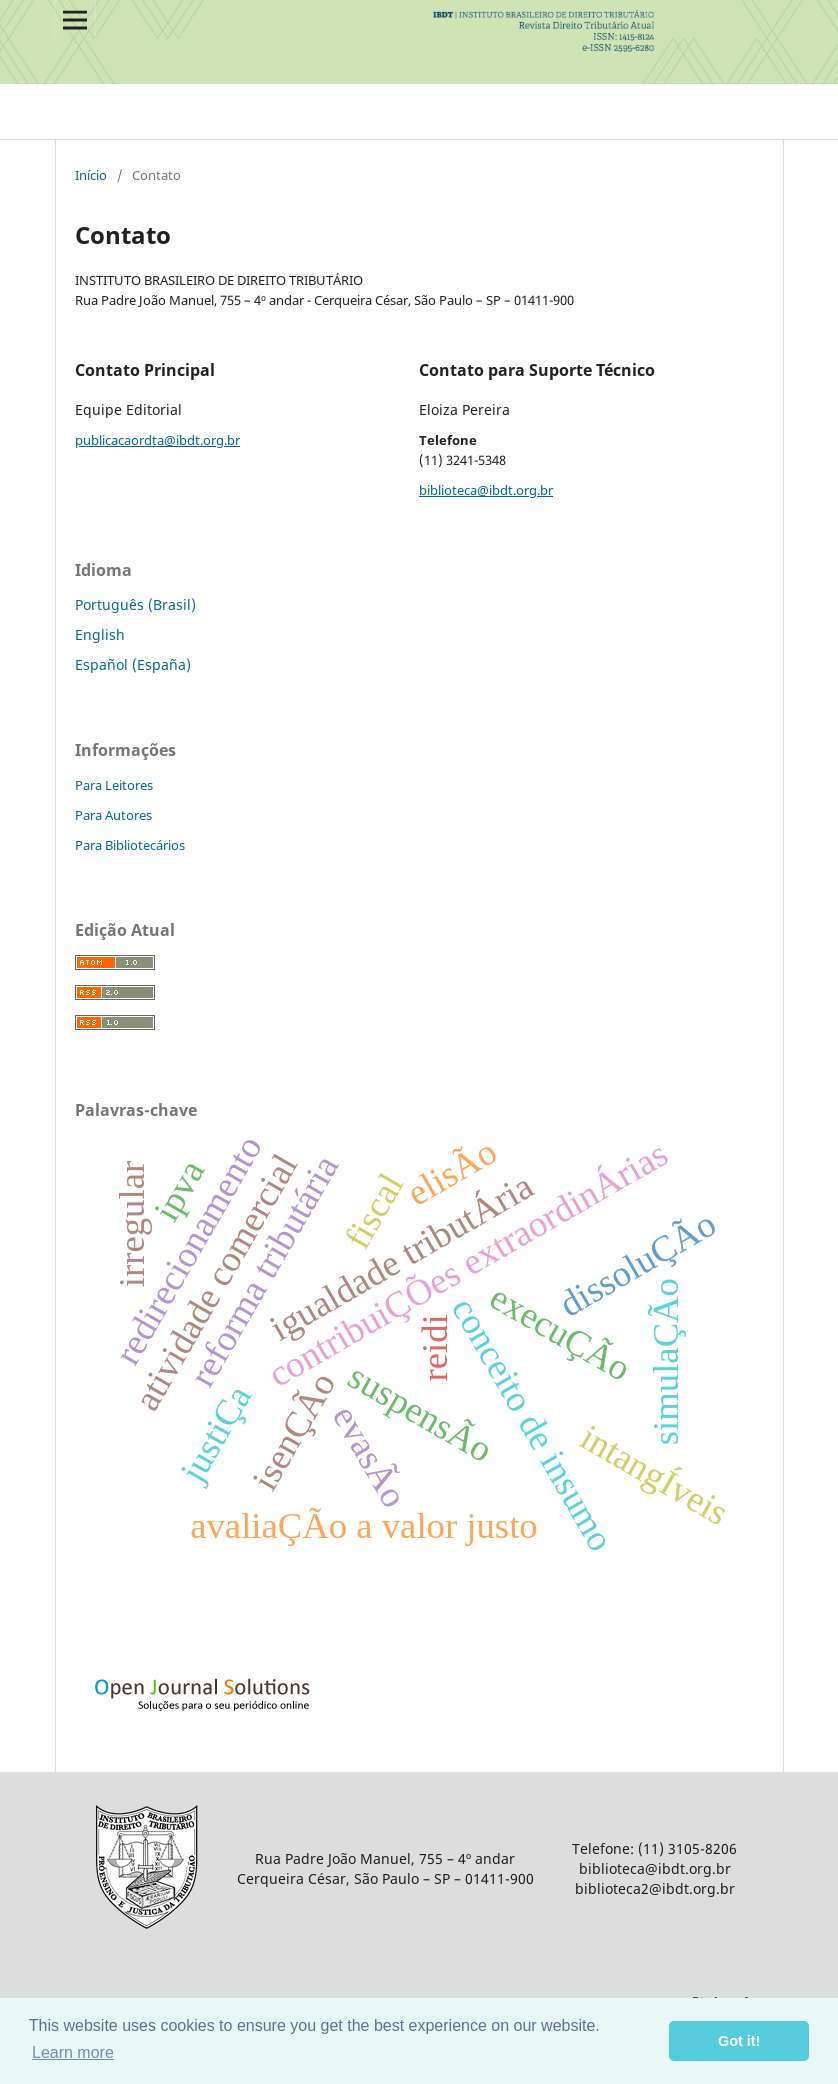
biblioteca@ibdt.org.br (486, 490)
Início (91, 175)
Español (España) (133, 664)
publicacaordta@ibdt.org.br (157, 440)
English (100, 634)
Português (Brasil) (135, 604)
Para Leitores (114, 785)
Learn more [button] (73, 2052)
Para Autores (113, 815)
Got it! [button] (739, 2041)
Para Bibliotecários (130, 845)
